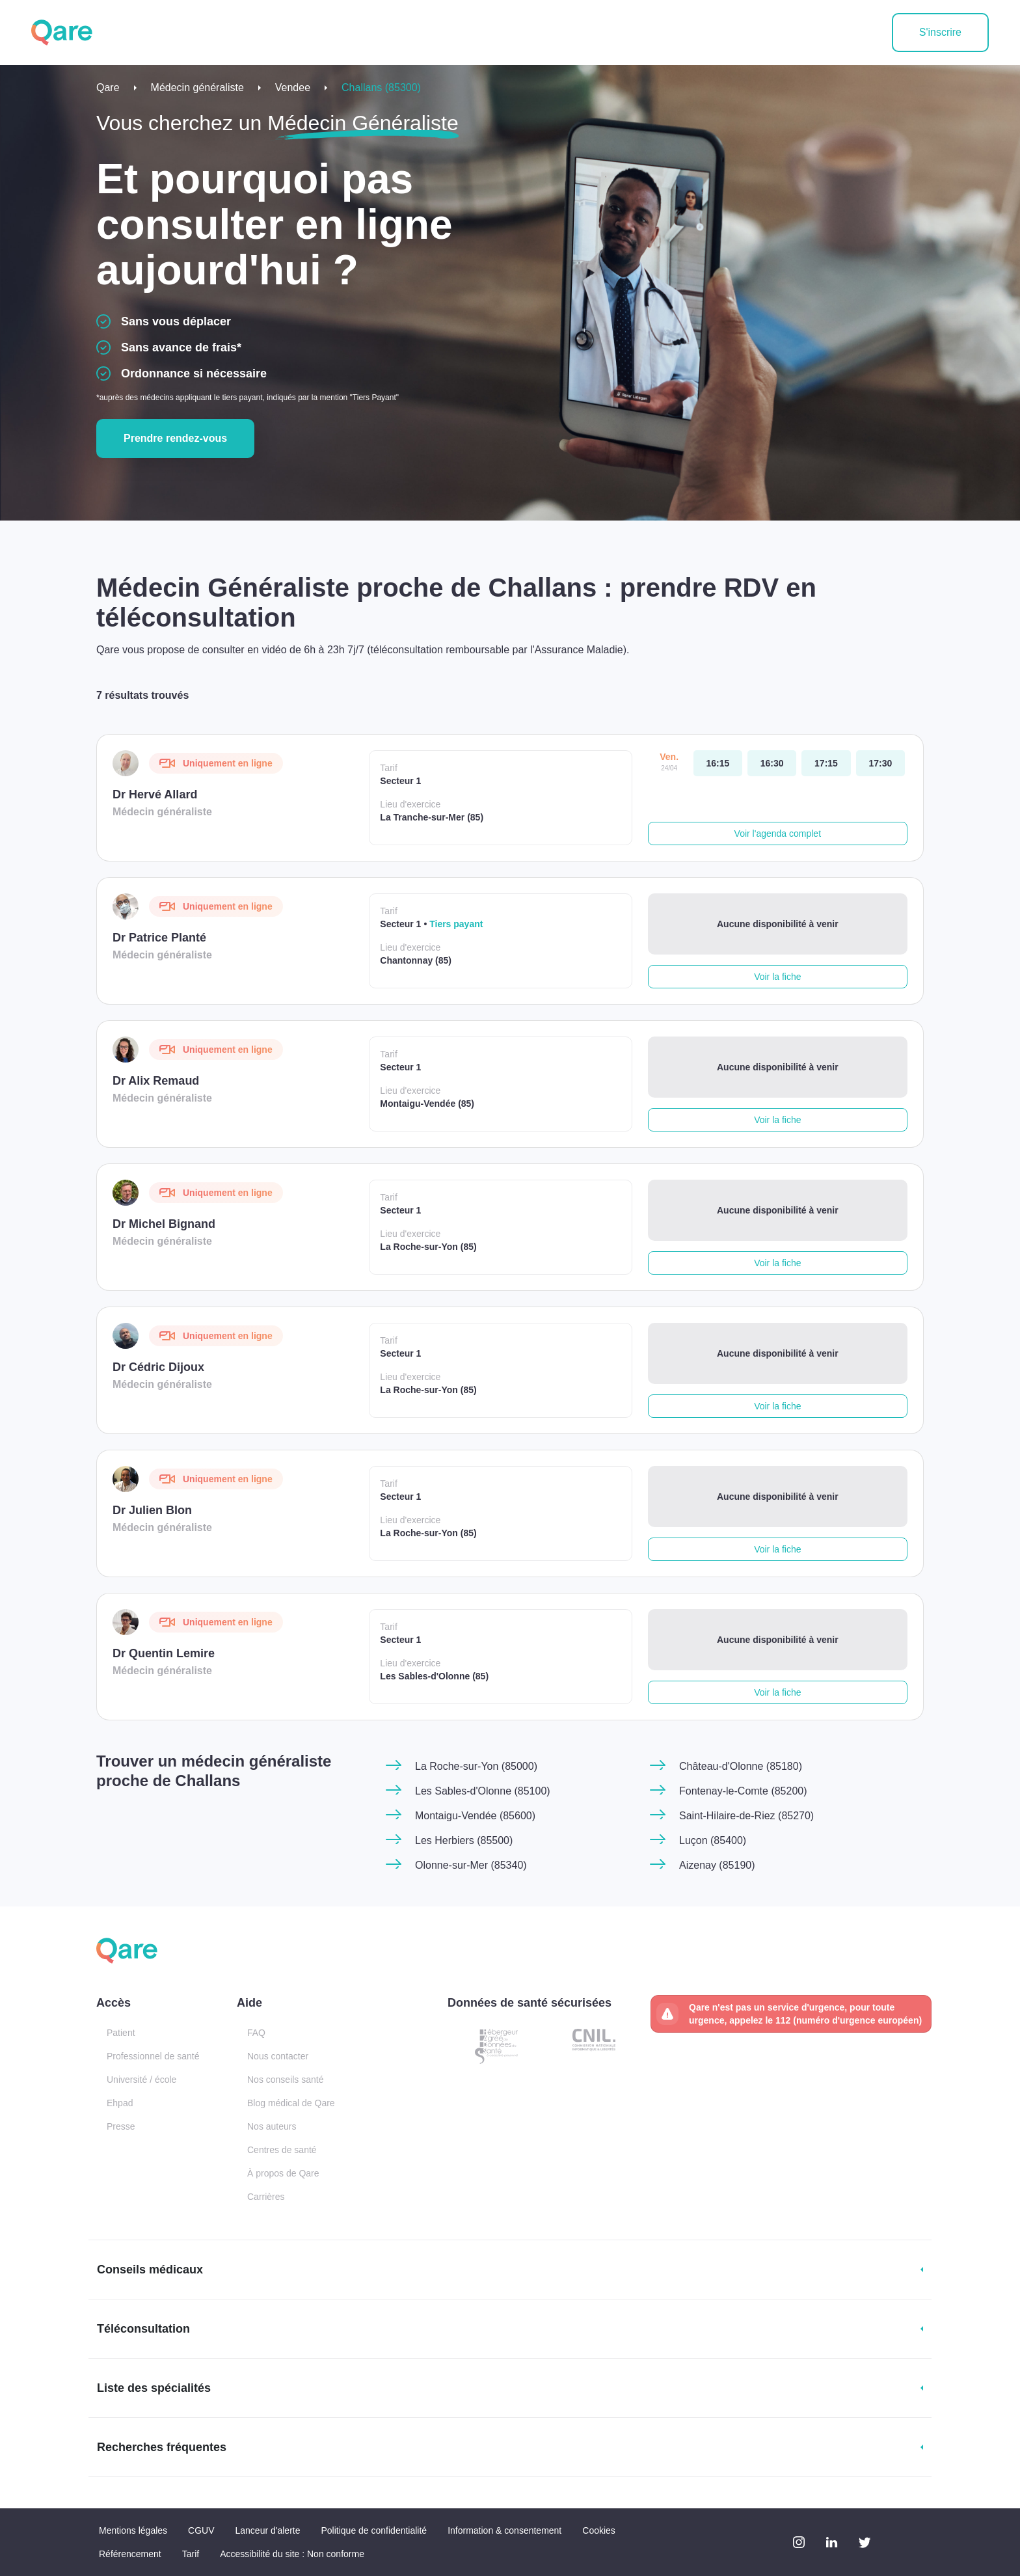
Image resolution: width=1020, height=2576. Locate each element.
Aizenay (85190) (717, 1865)
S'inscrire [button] (940, 32)
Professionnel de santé (153, 2056)
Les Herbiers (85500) (464, 1840)
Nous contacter (277, 2056)
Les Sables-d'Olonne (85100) (482, 1790)
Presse (121, 2126)
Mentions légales (133, 2530)
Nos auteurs (271, 2126)
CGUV (201, 2530)
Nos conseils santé (285, 2079)
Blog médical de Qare (291, 2103)
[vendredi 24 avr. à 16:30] (771, 763)
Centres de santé (282, 2150)
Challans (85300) (381, 87)
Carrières (266, 2196)
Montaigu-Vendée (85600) (475, 1815)
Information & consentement (504, 2530)
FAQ (256, 2032)
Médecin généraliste (197, 87)
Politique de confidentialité (374, 2530)
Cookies (598, 2530)
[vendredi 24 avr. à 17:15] (825, 763)
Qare (108, 87)
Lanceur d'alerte (268, 2530)
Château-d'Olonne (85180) (740, 1766)
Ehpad (120, 2103)
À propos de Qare (283, 2173)
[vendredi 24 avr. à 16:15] (717, 763)
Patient (121, 2032)
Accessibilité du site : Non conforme (292, 2554)
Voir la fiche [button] (777, 976)
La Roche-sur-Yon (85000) (476, 1766)
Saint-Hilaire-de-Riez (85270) (746, 1815)
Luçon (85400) (712, 1840)
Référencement (130, 2554)
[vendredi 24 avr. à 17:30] (880, 763)
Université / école (141, 2079)
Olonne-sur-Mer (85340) (471, 1865)
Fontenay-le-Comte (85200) (743, 1790)
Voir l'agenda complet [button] (777, 833)
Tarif (190, 2554)
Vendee (292, 87)
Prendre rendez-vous (175, 438)
